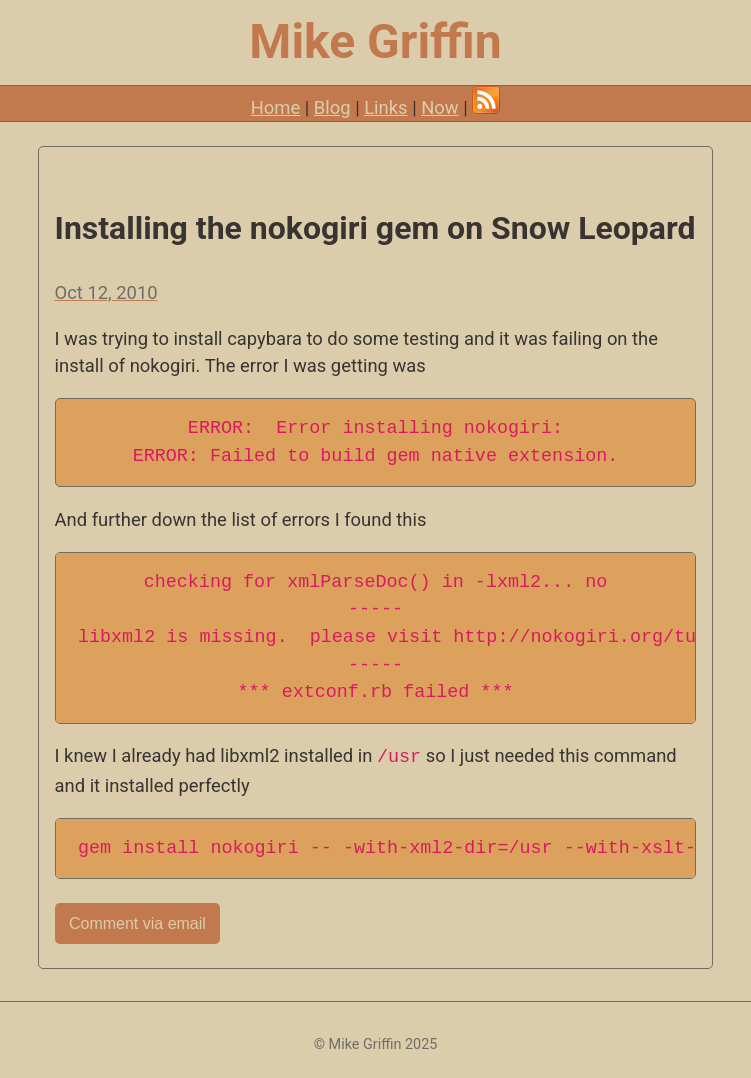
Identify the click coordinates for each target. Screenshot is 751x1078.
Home (276, 107)
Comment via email (137, 922)
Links (385, 107)
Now (439, 107)
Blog (332, 107)
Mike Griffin (375, 41)
